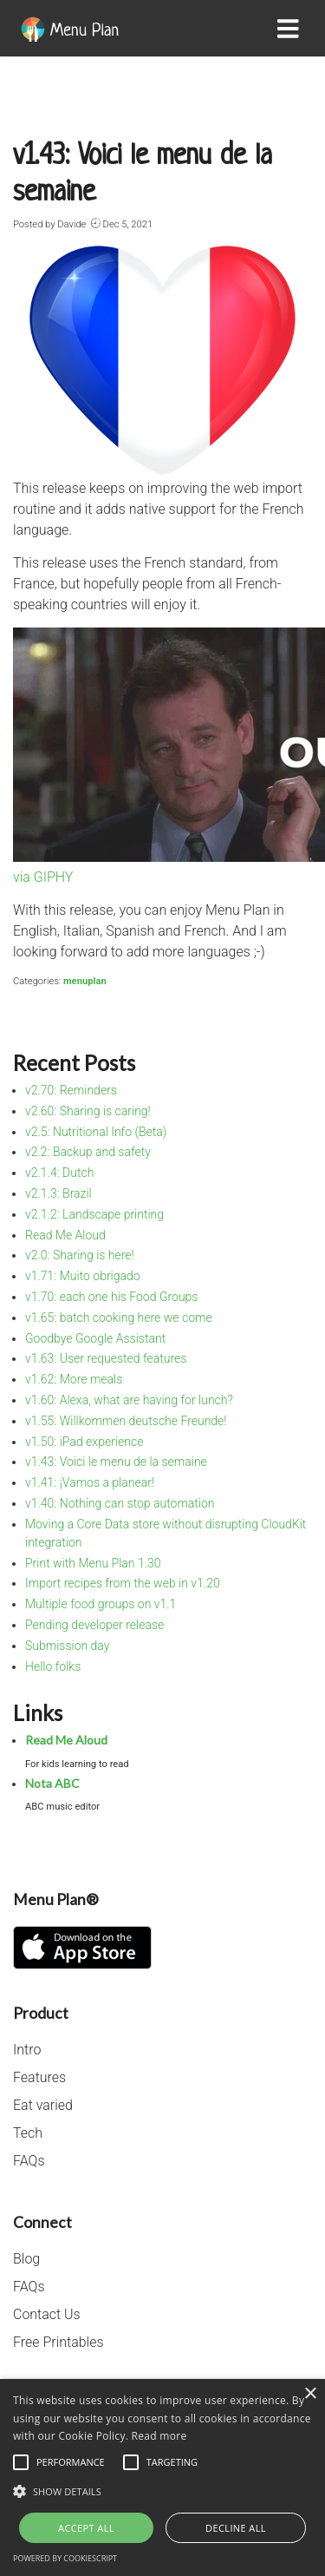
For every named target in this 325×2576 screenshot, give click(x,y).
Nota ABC (52, 1783)
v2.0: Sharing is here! (79, 1255)
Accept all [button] (86, 2527)
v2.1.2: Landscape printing (94, 1214)
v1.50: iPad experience (84, 1442)
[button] (162, 2491)
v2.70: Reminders (71, 1090)
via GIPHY (43, 877)
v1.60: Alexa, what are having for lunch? (129, 1400)
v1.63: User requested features (105, 1358)
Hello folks (53, 1666)
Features (39, 2077)
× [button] (309, 2394)
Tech (27, 2133)
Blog (26, 2259)
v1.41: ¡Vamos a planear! (89, 1482)
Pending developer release (94, 1625)
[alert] (162, 2477)
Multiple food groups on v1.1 (100, 1604)
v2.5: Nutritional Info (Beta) (95, 1132)
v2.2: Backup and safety (88, 1152)
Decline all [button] (235, 2527)
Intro (27, 2049)
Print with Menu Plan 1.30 (93, 1563)
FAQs (28, 2160)
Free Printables (58, 2342)
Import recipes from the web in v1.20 (122, 1583)
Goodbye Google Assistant (95, 1338)
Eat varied (43, 2105)
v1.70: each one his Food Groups (111, 1297)
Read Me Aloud (65, 1235)
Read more (159, 2435)
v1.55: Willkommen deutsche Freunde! (126, 1421)
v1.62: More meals (73, 1379)
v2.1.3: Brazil (58, 1193)
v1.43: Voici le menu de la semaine (116, 1462)
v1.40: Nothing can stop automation (120, 1503)
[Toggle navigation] (291, 29)
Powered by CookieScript (65, 2558)
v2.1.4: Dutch (59, 1173)
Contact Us (47, 2314)
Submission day (67, 1646)
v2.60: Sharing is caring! (88, 1111)
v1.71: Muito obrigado (82, 1276)
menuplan (85, 981)
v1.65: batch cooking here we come (118, 1317)
